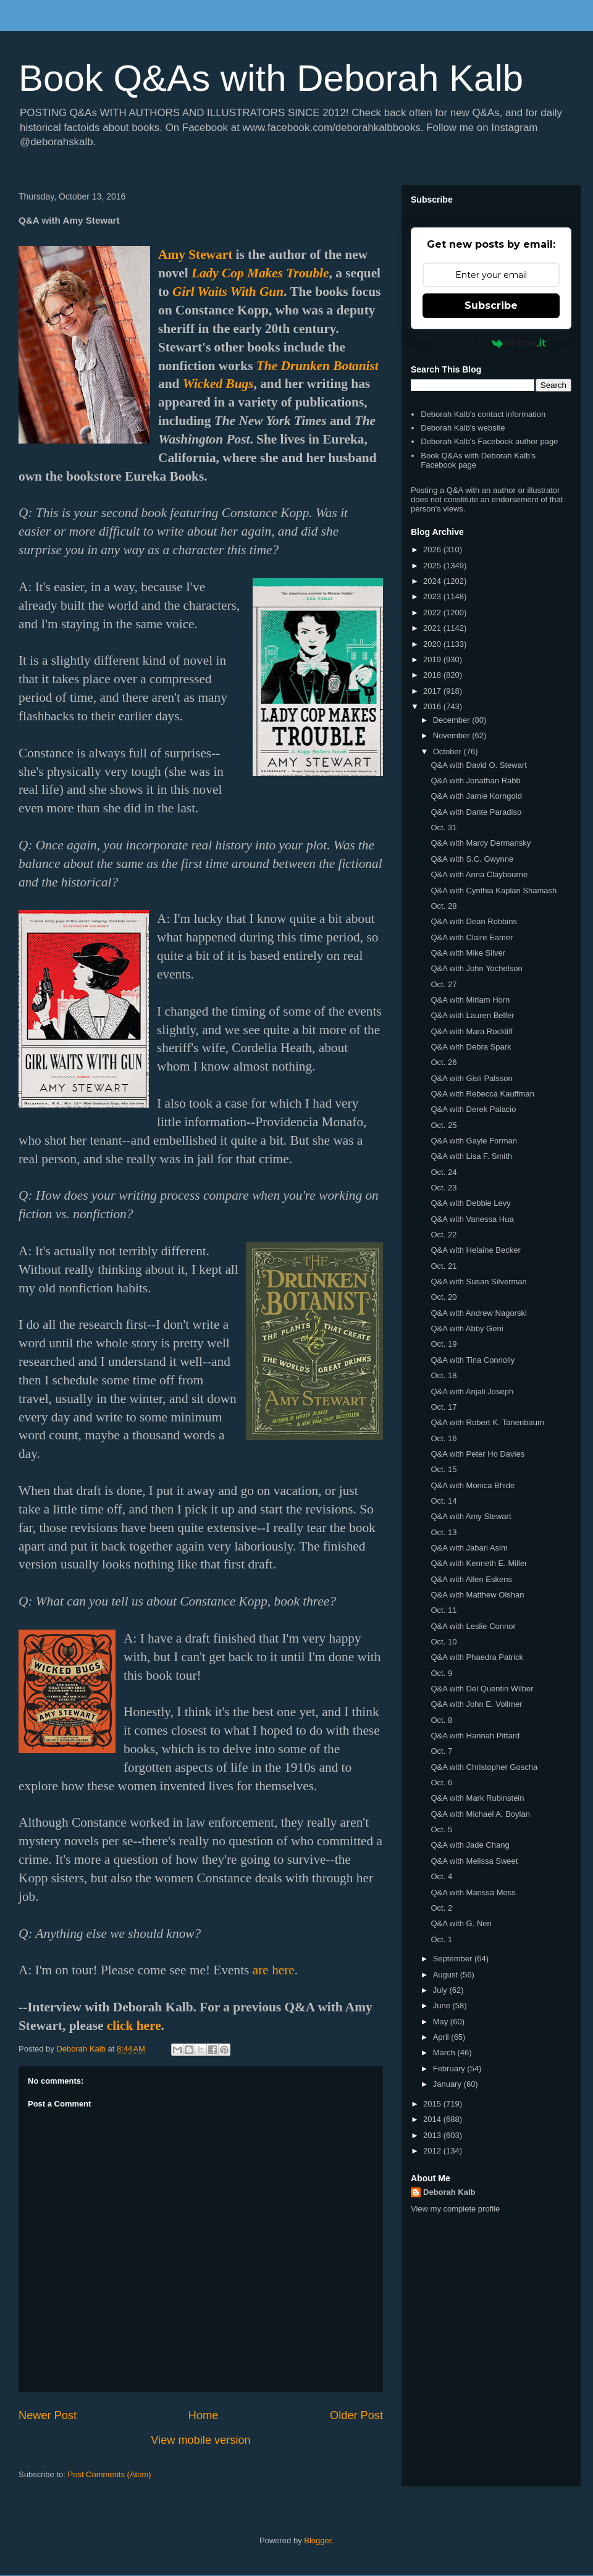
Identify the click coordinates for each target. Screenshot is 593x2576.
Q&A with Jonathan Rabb (475, 780)
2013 (433, 2135)
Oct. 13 (443, 1532)
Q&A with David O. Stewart (478, 765)
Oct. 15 (443, 1469)
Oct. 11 (443, 1610)
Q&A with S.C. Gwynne (472, 859)
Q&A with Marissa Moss (473, 1892)
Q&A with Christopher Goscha (484, 1767)
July (441, 1990)
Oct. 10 (443, 1641)
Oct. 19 (443, 1344)
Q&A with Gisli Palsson (471, 1078)
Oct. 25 (443, 1125)
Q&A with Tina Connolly (473, 1360)
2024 (433, 581)
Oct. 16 (443, 1438)
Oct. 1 (441, 1939)
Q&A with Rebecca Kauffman (482, 1093)
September (453, 1958)
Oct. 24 (443, 1172)
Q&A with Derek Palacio (473, 1109)
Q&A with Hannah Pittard (475, 1735)
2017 (433, 691)
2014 (433, 2119)
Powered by (491, 343)
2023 (433, 596)
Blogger (317, 2540)
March (445, 2052)
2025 (433, 565)
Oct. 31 (443, 827)
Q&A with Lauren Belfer (472, 1015)
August (446, 1974)
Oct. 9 (441, 1673)
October (448, 751)
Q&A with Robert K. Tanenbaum (487, 1422)
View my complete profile (455, 2208)
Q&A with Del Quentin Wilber (482, 1688)
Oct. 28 (443, 906)
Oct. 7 (441, 1751)
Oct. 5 (441, 1829)
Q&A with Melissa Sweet (474, 1861)
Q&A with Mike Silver (468, 953)
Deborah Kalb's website (463, 427)
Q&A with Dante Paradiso (476, 812)
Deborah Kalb (449, 2192)
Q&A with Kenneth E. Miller (479, 1563)
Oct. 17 (443, 1407)
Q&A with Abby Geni (467, 1328)
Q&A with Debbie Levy (470, 1203)
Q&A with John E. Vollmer (476, 1704)
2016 (433, 706)
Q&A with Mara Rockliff (472, 1031)
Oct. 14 (443, 1500)
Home (203, 2415)
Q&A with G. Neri (461, 1923)
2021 (433, 628)
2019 (433, 659)
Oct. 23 (443, 1187)
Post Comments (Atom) (109, 2474)
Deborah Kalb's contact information (483, 414)
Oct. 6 (441, 1782)
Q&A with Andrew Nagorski (478, 1313)
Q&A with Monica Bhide (473, 1485)
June (443, 2005)
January (448, 2084)
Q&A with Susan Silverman (478, 1281)
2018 (433, 675)
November (453, 735)
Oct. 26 (443, 1062)
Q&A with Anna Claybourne (479, 874)
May (441, 2021)
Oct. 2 (441, 1908)
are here (274, 1970)
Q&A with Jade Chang (470, 1845)
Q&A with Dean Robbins (473, 921)
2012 (433, 2150)
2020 (433, 644)
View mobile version (200, 2440)
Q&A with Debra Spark (471, 1046)
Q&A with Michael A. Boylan (480, 1814)
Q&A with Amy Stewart (471, 1516)
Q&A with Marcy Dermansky (481, 843)
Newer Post (48, 2415)
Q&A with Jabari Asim (469, 1547)
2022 (433, 612)
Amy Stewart (195, 254)
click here (134, 2025)
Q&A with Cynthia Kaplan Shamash (494, 890)
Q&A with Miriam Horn (470, 999)
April (442, 2037)
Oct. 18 (443, 1375)
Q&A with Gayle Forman (473, 1140)
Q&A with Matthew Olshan (477, 1594)
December (453, 720)
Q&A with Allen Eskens (471, 1579)
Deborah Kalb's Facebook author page (489, 441)
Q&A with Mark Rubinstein (477, 1798)
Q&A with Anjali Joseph (472, 1391)
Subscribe (491, 305)
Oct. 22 (443, 1234)
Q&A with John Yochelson (476, 968)
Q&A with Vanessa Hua (472, 1219)
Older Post (356, 2415)
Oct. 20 (443, 1297)
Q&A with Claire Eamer (472, 937)
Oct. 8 (441, 1720)
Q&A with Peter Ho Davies (477, 1453)
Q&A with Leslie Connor (473, 1626)
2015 (433, 2103)
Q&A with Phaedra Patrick (477, 1657)
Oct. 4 (441, 1876)
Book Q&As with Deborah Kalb (271, 78)
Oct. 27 (443, 984)
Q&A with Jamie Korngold (476, 796)
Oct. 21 (443, 1266)
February (450, 2068)
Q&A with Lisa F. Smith (471, 1156)
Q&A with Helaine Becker (475, 1250)
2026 (433, 549)
